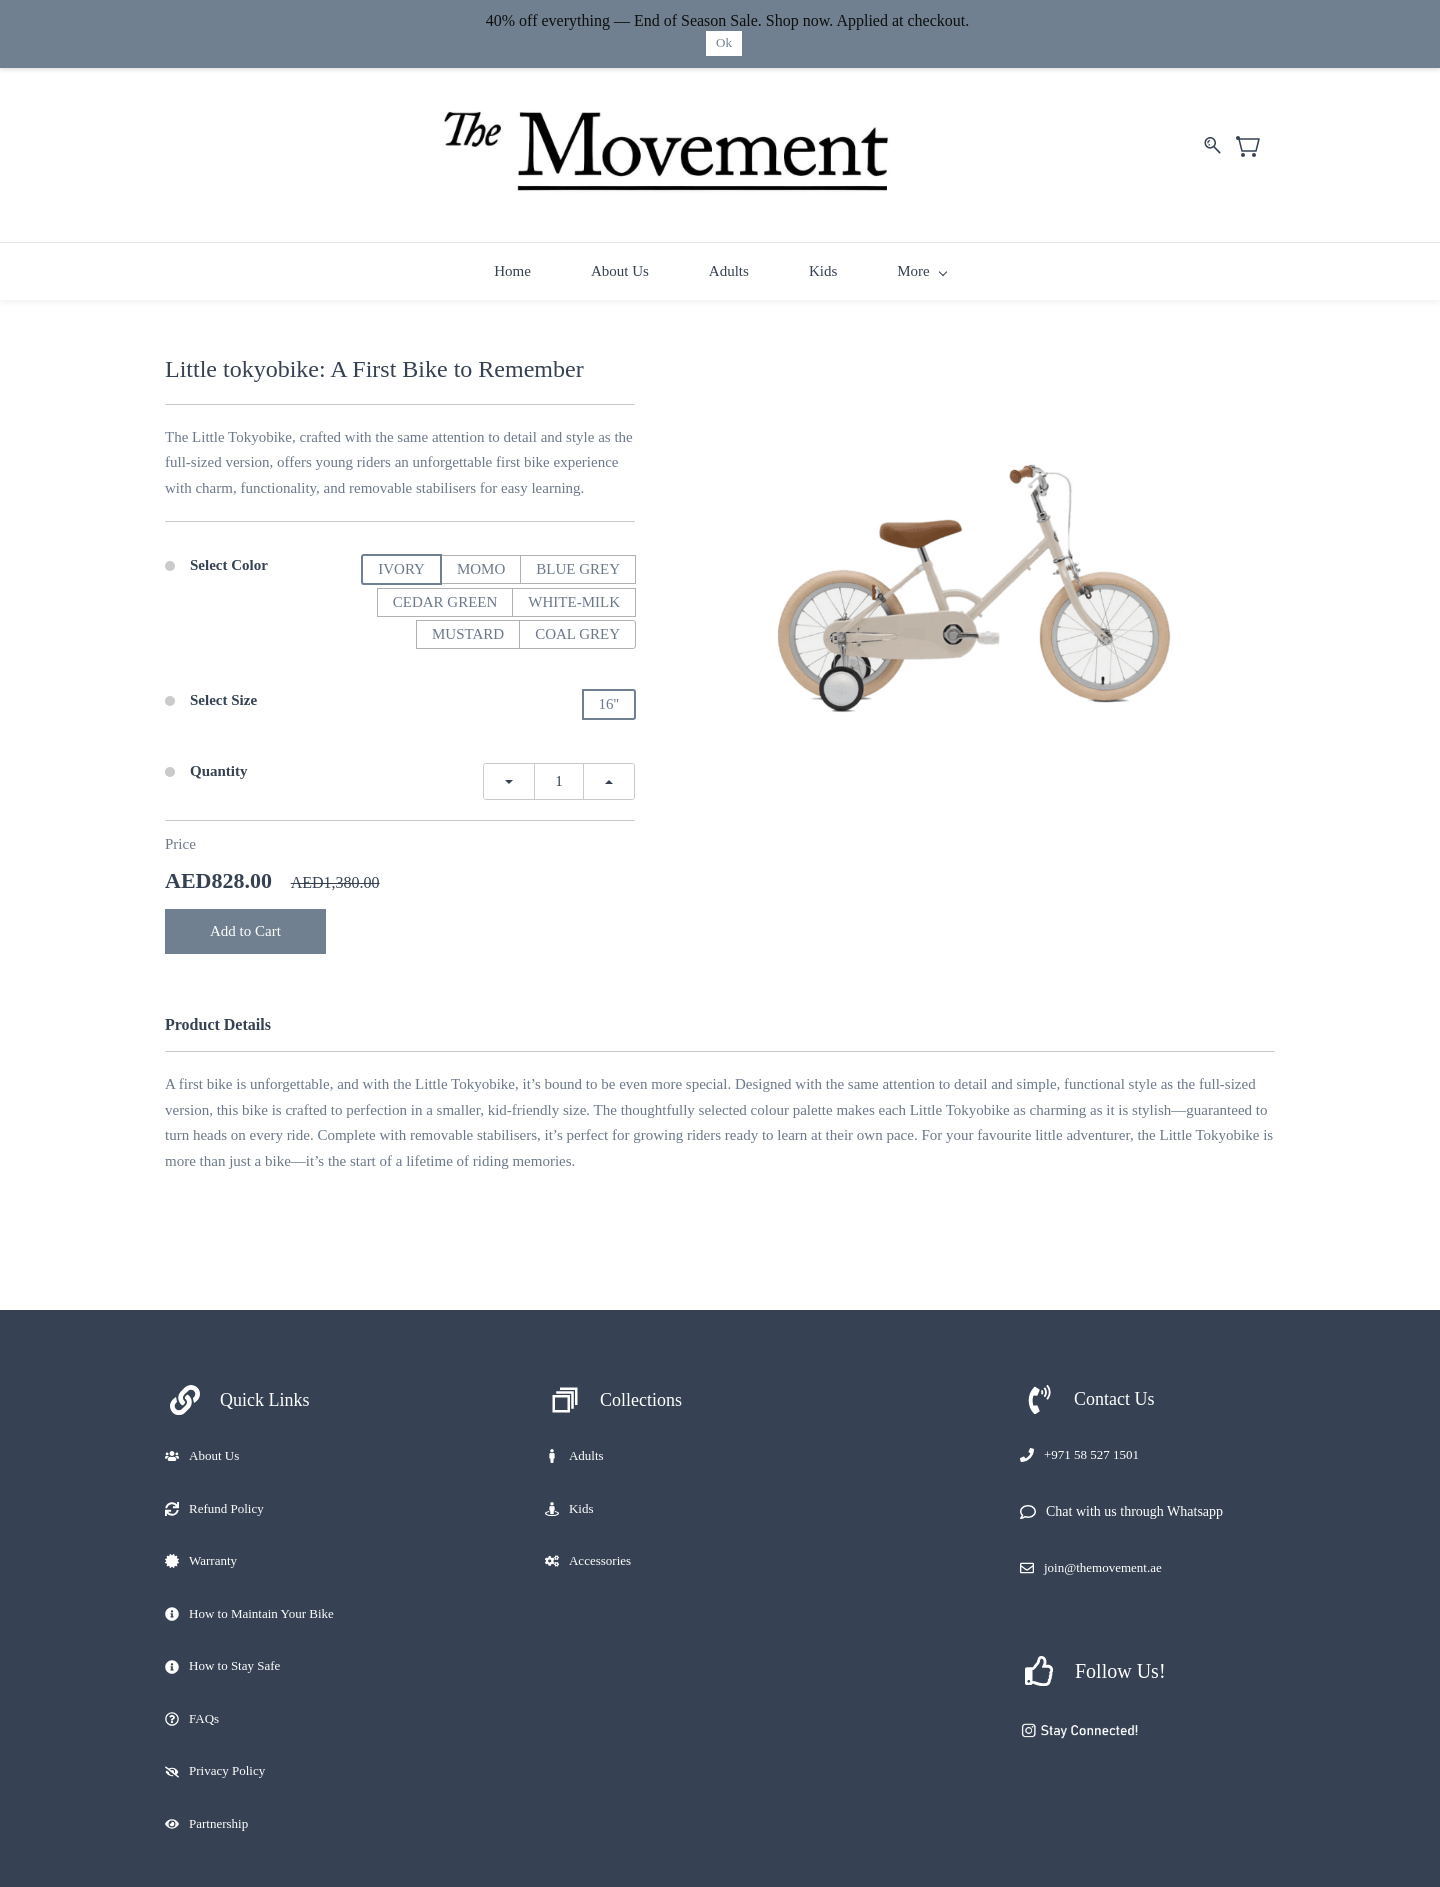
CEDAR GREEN (445, 599)
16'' (609, 701)
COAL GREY (577, 631)
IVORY (401, 566)
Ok (724, 42)
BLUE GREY (578, 566)
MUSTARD (468, 631)
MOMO (481, 566)
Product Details (218, 1021)
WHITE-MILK (574, 599)
